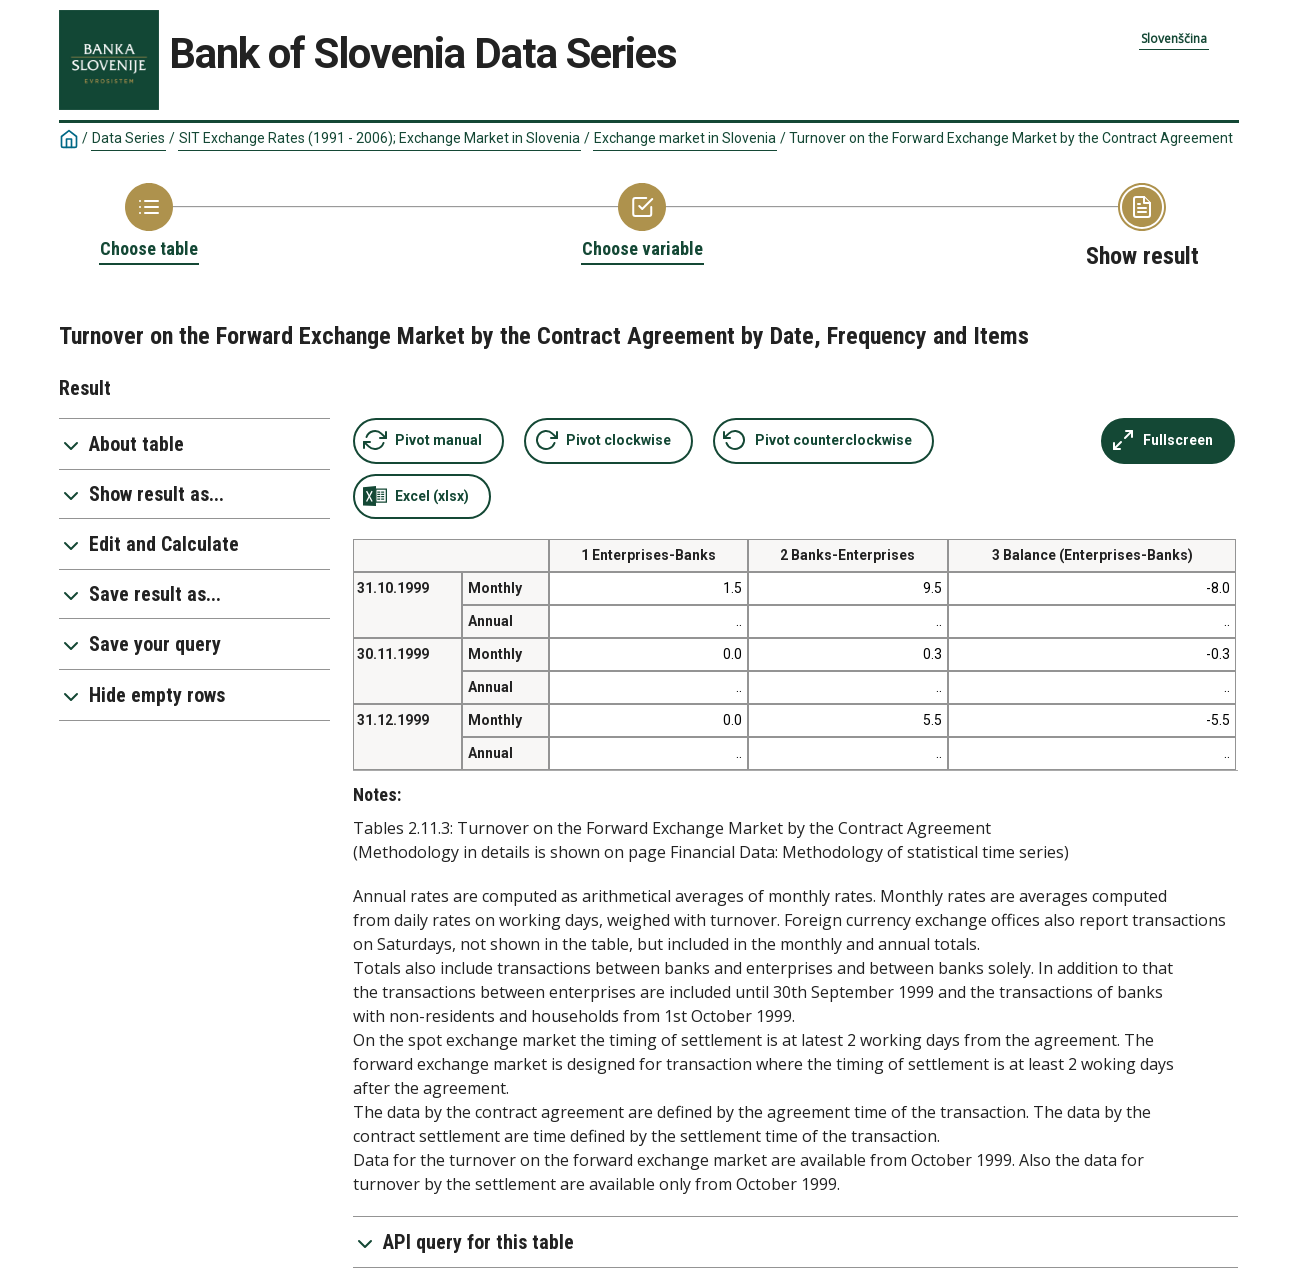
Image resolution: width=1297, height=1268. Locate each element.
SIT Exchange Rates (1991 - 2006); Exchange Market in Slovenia (379, 138)
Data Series (128, 138)
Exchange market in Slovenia (685, 138)
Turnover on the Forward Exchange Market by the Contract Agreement (1011, 138)
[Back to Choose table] (149, 222)
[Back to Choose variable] (642, 222)
